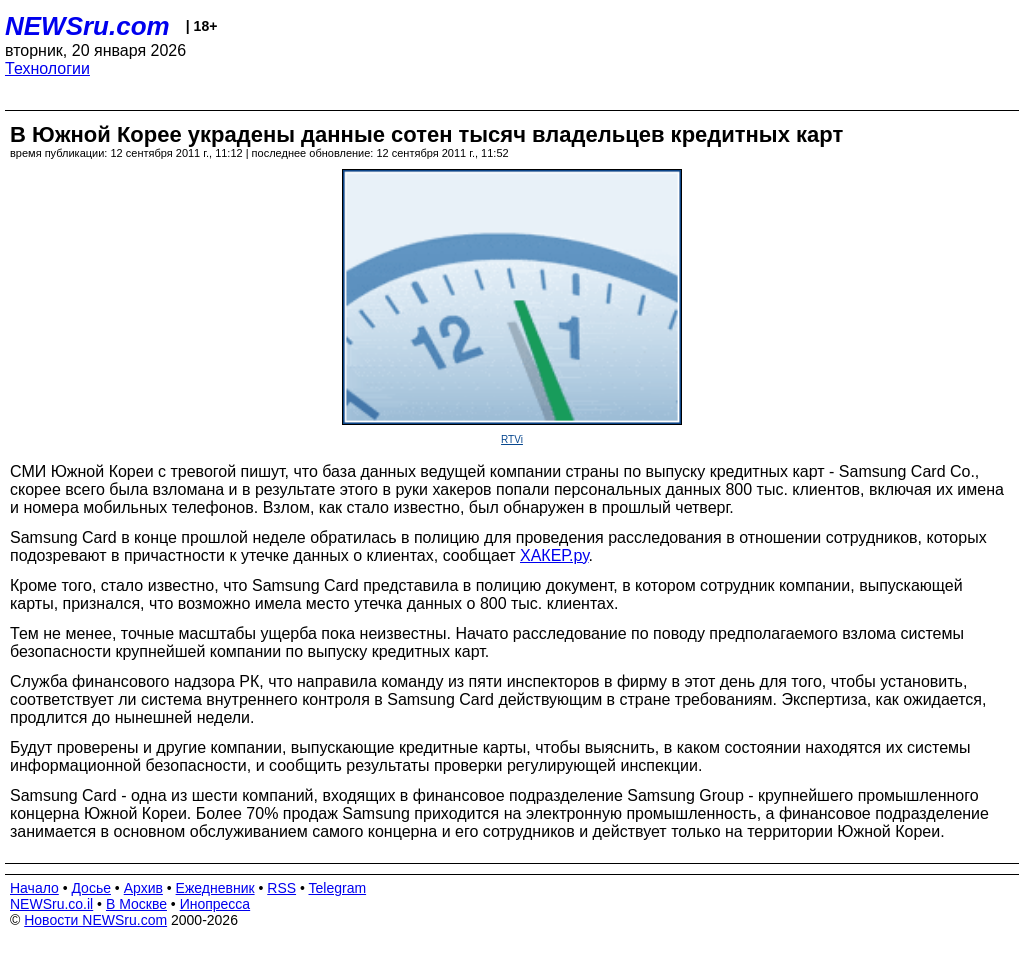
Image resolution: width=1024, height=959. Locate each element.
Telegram (338, 888)
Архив (143, 888)
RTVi (512, 439)
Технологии (47, 68)
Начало (34, 888)
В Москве (136, 904)
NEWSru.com (87, 26)
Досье (91, 888)
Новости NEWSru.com (95, 920)
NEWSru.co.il (51, 904)
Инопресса (215, 904)
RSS (281, 888)
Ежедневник (215, 888)
